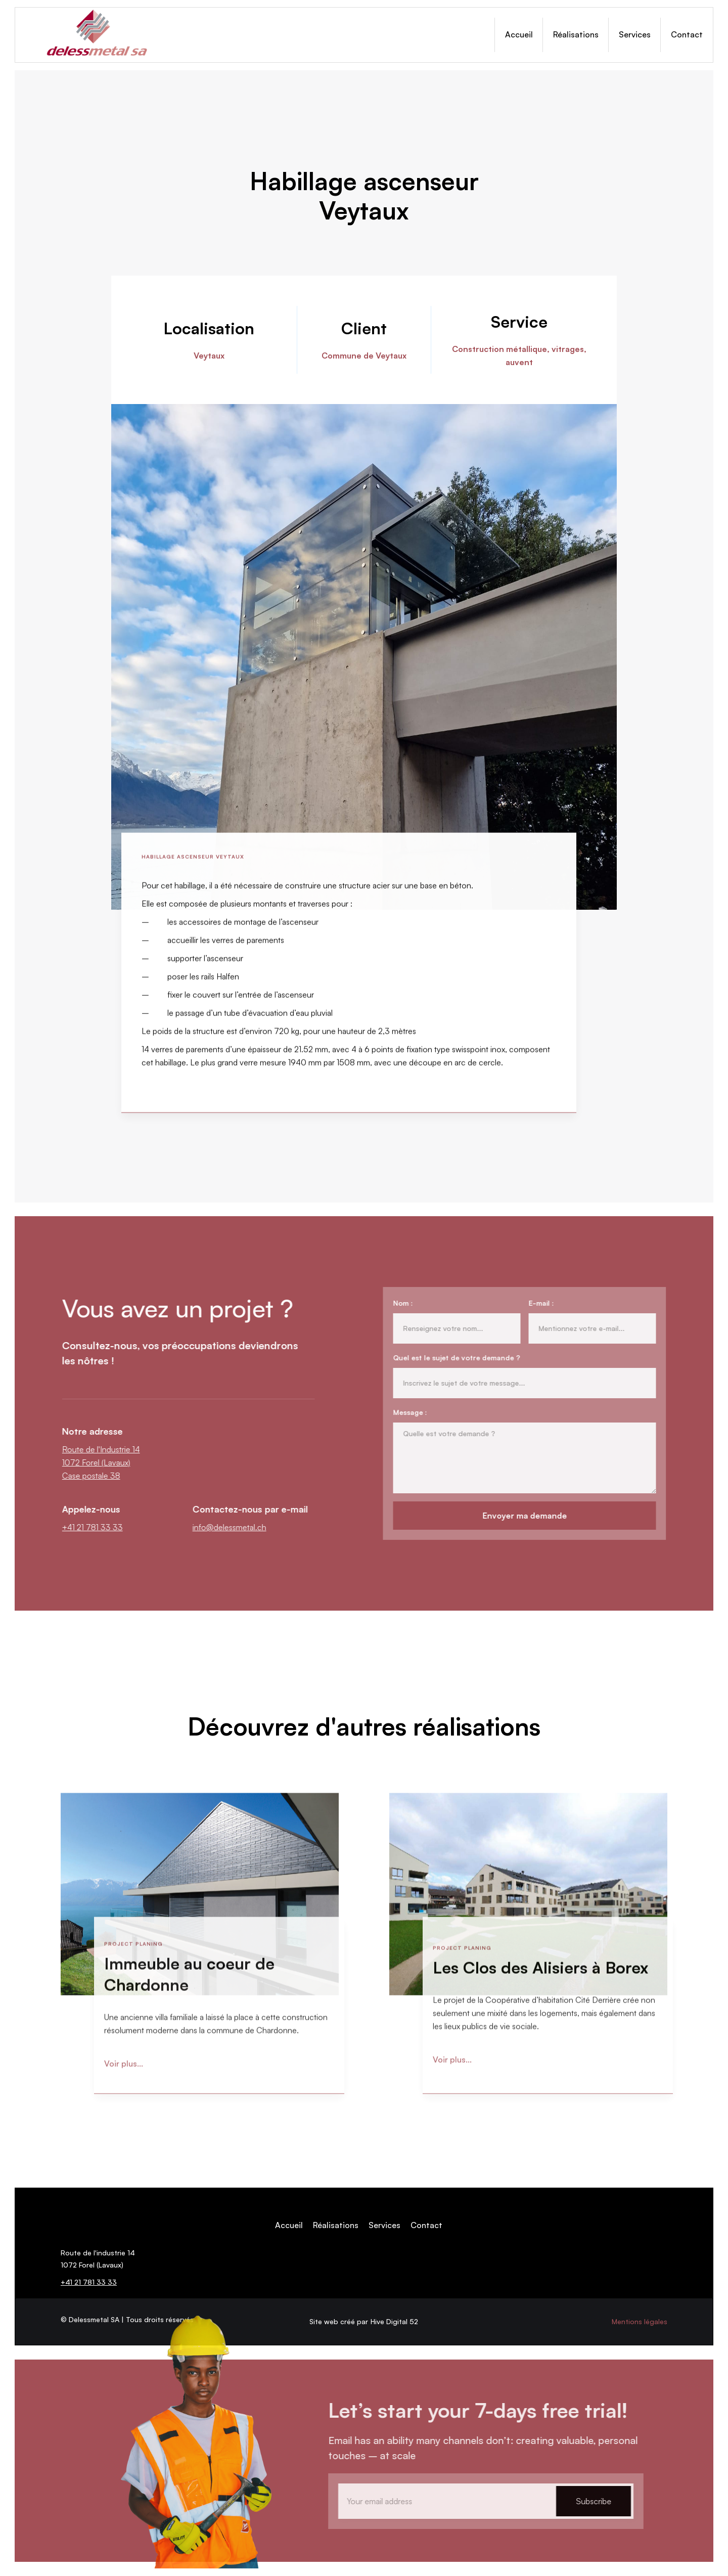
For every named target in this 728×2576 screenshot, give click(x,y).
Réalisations (576, 34)
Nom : (395, 1303)
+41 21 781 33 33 (100, 1527)
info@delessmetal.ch (237, 1527)
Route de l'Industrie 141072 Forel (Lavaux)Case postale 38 (109, 1462)
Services (635, 34)
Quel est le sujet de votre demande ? (448, 1357)
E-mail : (533, 1303)
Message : (402, 1412)
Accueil (519, 34)
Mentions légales (639, 2321)
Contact (687, 34)
